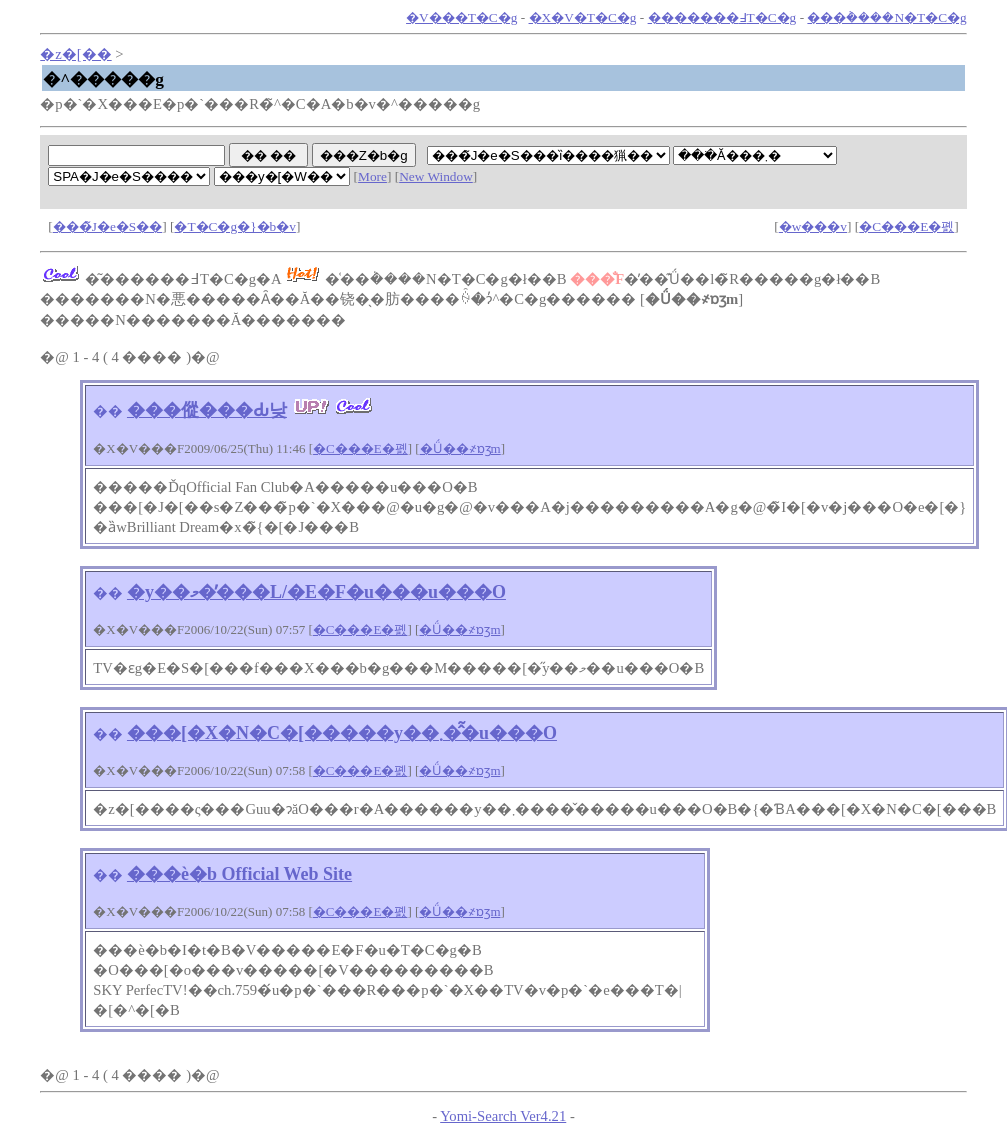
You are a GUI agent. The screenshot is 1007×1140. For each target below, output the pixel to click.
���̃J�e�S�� (108, 226)
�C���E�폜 (906, 226)
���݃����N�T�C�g (886, 17)
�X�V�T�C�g (583, 17)
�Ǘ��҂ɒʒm (460, 448)
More (372, 176)
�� (108, 411)
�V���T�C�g (461, 17)
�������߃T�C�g (722, 17)
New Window (436, 176)
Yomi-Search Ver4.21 (503, 1116)
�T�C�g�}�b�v (234, 226)
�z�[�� (75, 54)
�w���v (813, 226)
